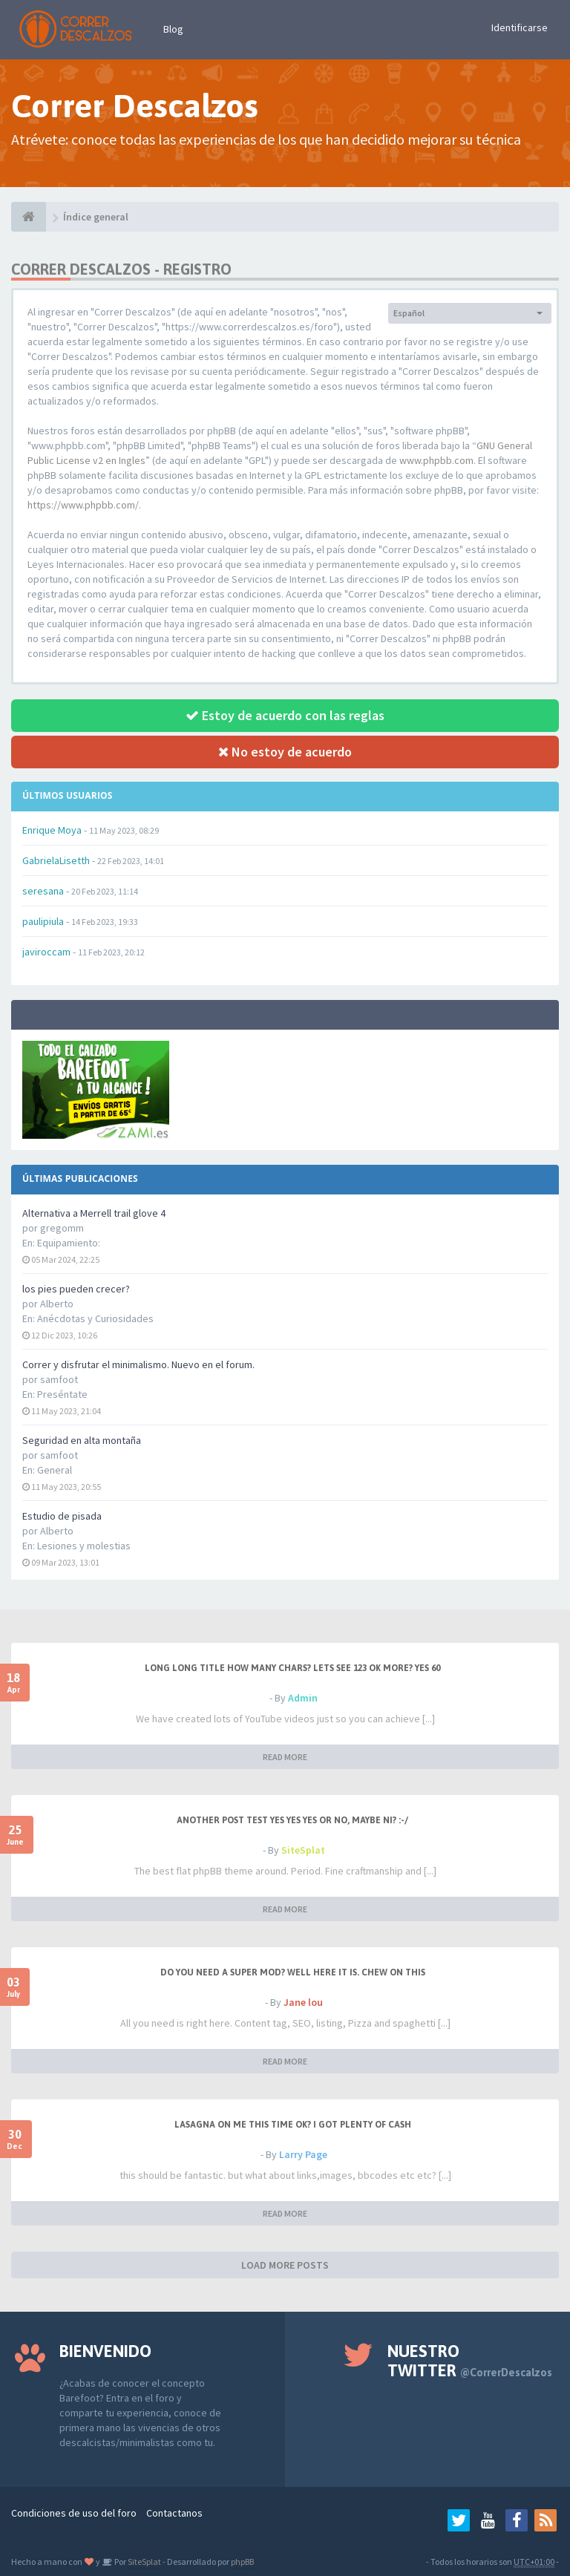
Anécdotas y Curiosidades (95, 1318)
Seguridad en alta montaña (81, 1440)
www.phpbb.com (436, 460)
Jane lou (303, 2002)
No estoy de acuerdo (285, 751)
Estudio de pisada (62, 1516)
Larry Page (303, 2154)
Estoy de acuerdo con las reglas (285, 715)
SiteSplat (303, 1850)
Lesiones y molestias (84, 1545)
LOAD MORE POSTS (285, 2265)
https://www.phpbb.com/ (83, 504)
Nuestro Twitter (469, 2360)
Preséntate (62, 1394)
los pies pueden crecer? (76, 1288)
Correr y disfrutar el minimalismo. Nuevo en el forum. (138, 1364)
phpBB (242, 2561)
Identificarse (519, 27)
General (54, 1470)
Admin (303, 1697)
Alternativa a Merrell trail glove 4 (94, 1213)
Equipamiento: (68, 1242)
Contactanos (174, 2513)
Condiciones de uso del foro (74, 2513)
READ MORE (285, 1756)
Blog (173, 29)
